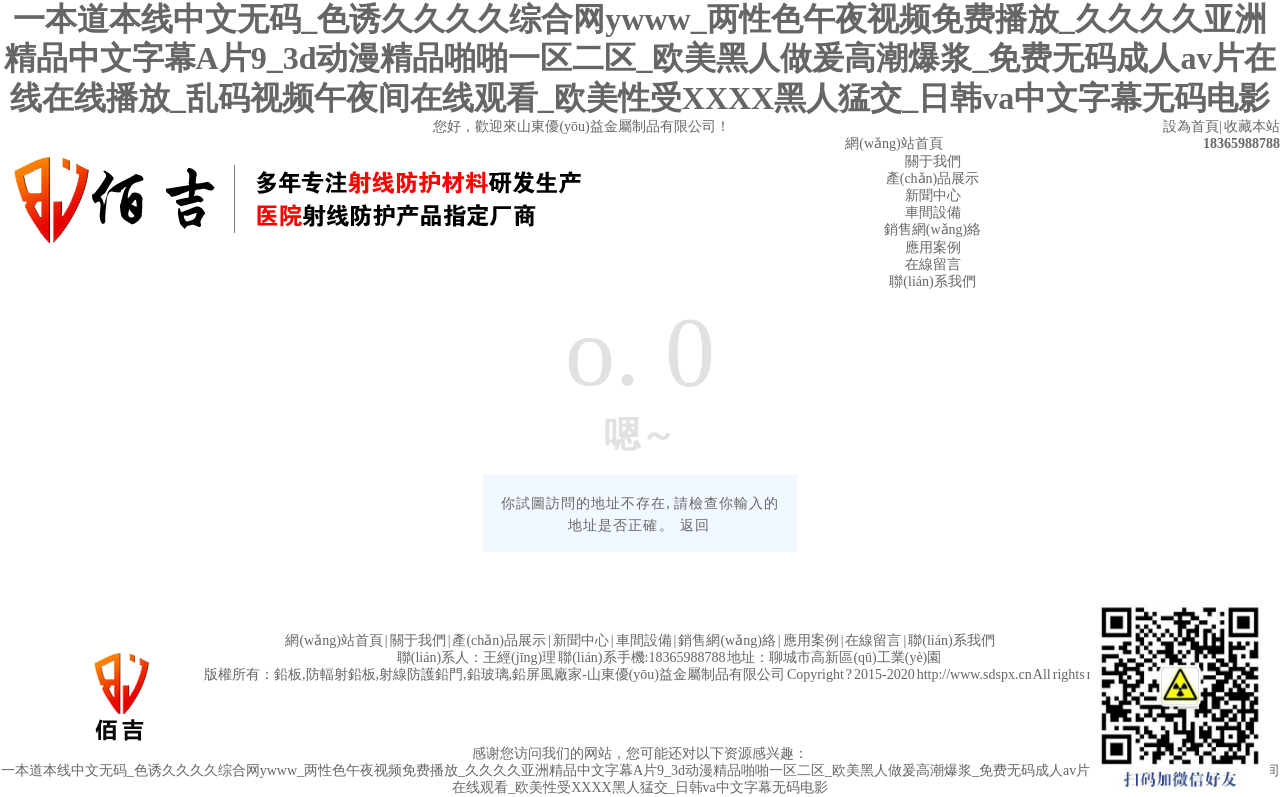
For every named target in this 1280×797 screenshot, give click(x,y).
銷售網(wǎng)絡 (932, 229)
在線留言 (933, 264)
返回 (695, 525)
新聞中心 (933, 195)
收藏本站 (1252, 126)
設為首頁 (1191, 126)
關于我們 (933, 161)
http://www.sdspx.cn (974, 674)
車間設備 (933, 212)
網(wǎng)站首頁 (893, 143)
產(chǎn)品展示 (933, 178)
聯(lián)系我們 (932, 281)
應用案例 (933, 247)
